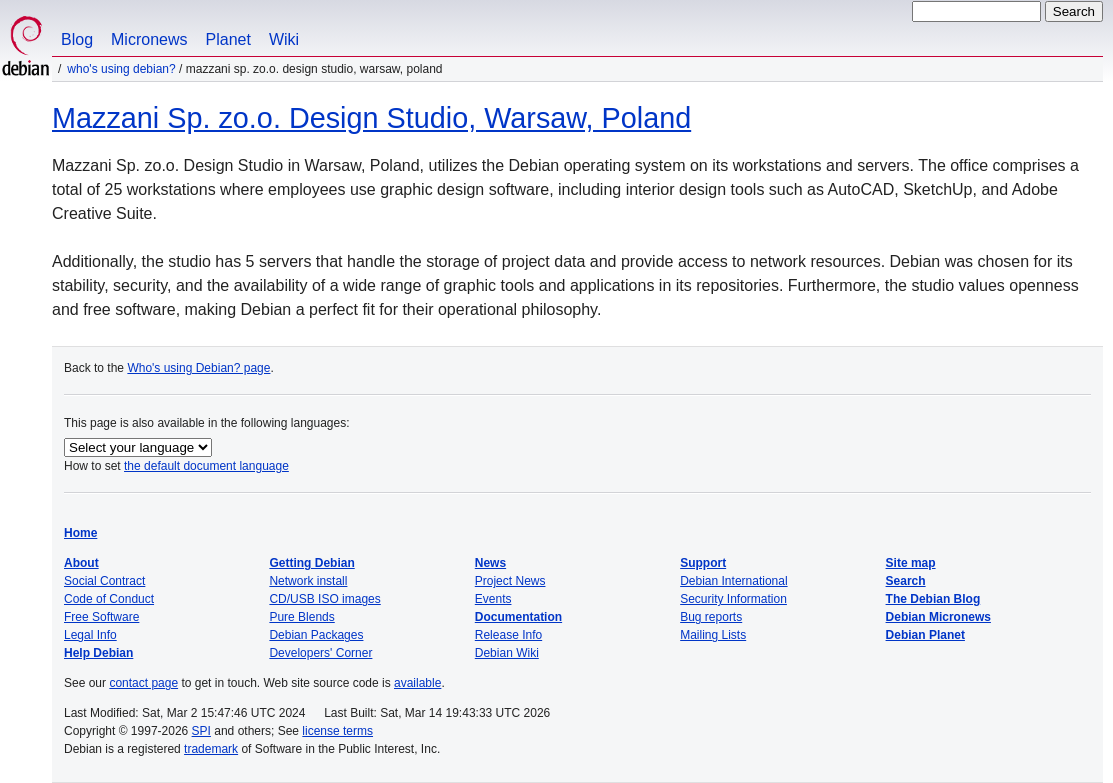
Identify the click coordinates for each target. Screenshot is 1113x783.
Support (703, 563)
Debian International (733, 581)
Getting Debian (311, 563)
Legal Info (90, 635)
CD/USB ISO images (324, 599)
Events (493, 599)
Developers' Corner (320, 653)
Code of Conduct (109, 599)
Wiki (284, 39)
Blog (77, 39)
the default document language (206, 466)
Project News (510, 581)
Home (80, 533)
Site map (911, 563)
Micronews (149, 39)
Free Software (101, 617)
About (81, 563)
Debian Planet (925, 635)
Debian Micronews (938, 617)
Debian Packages (316, 635)
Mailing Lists (713, 635)
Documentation (518, 617)
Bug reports (711, 617)
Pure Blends (301, 617)
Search (906, 581)
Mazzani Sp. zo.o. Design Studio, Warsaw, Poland (371, 118)
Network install (308, 581)
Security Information (733, 599)
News (490, 563)
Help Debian (98, 653)
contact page (143, 683)
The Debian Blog (933, 599)
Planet (228, 39)
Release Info (508, 635)
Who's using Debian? (121, 69)
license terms (337, 731)
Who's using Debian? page (198, 368)
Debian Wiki (507, 653)
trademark (211, 749)
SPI (201, 731)
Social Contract (104, 581)
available (417, 683)
